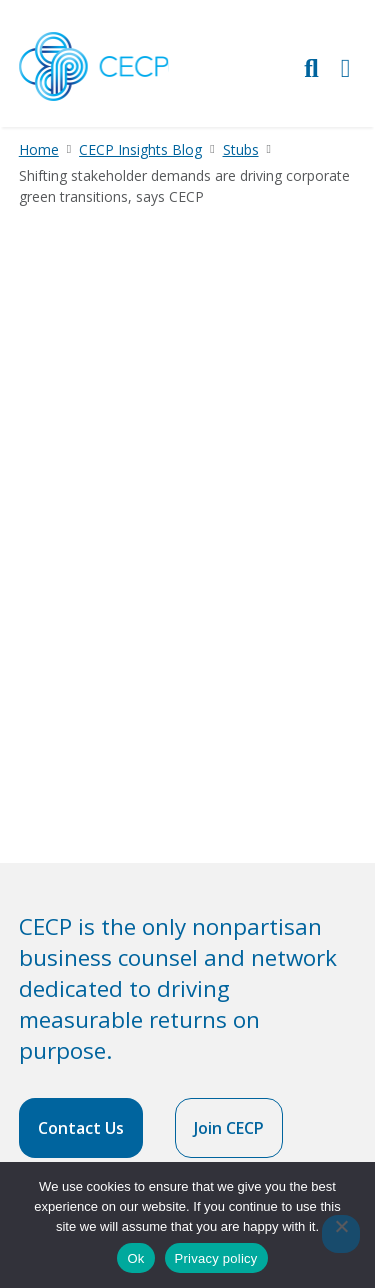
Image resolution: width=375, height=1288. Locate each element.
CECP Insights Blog (140, 149)
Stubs (241, 149)
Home (39, 149)
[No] (341, 1234)
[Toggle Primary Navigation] (346, 67)
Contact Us (81, 1128)
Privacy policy (216, 1258)
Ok (135, 1258)
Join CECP (229, 1128)
